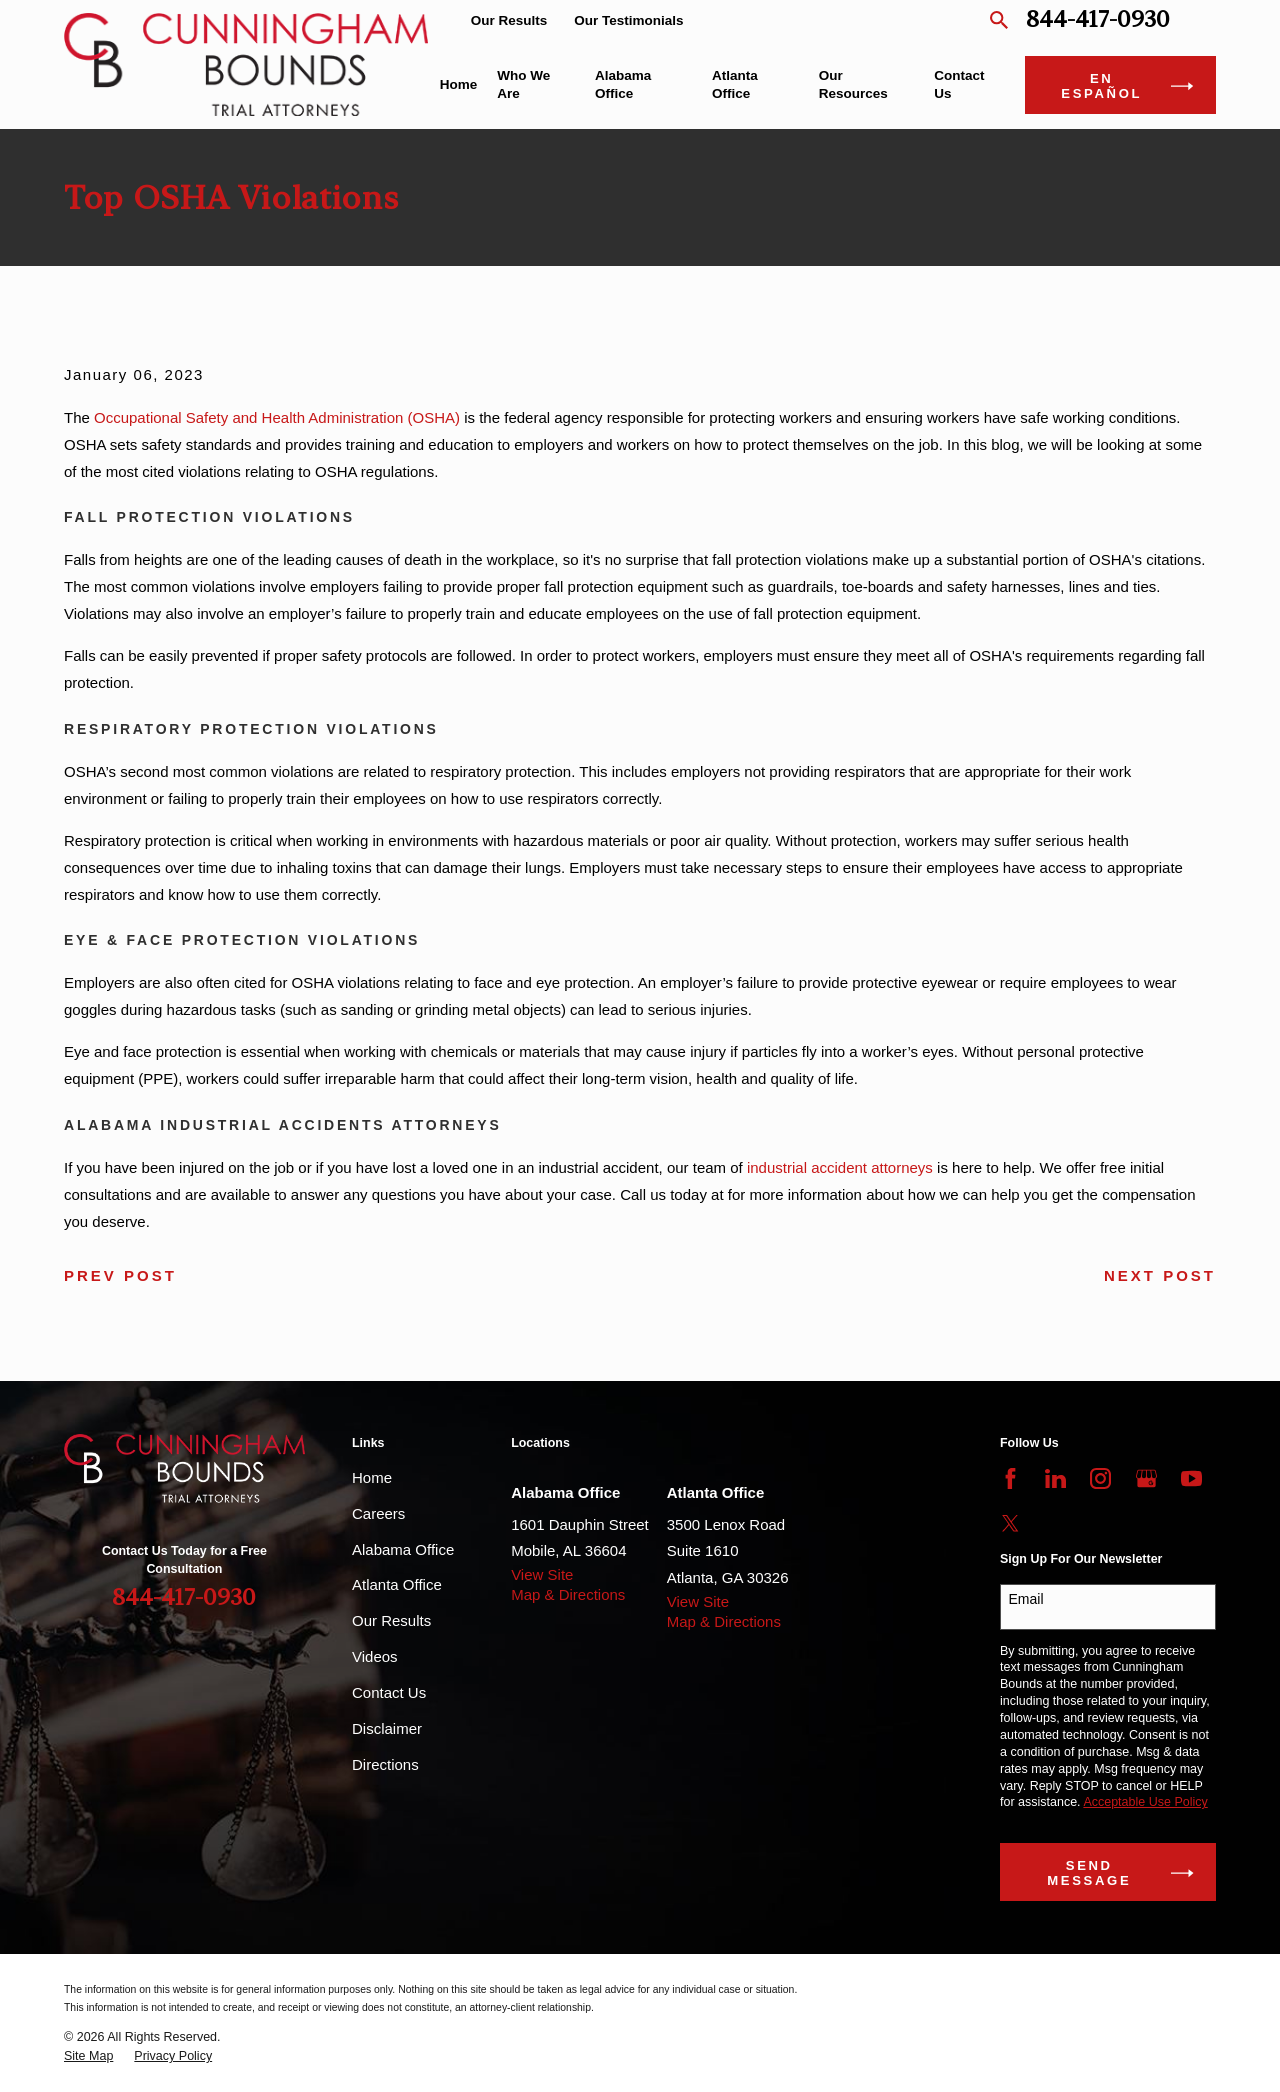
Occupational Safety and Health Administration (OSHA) (277, 417)
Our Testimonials (628, 20)
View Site (542, 1574)
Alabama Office (403, 1549)
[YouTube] (1191, 1478)
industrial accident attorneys (840, 1167)
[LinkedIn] (1055, 1478)
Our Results (509, 20)
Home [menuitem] (459, 84)
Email (1026, 1599)
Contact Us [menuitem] (959, 84)
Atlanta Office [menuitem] (735, 84)
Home (372, 1477)
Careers (378, 1513)
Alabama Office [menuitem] (623, 84)
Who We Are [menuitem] (523, 84)
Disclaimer (387, 1728)
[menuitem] (88, 2056)
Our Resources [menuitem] (853, 84)
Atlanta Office (397, 1584)
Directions (385, 1764)
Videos (375, 1656)
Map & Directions (568, 1594)
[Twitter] (1010, 1523)
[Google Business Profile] (1146, 1478)
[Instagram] (1100, 1478)
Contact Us (389, 1692)
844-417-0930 (1098, 20)
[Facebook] (1010, 1478)
